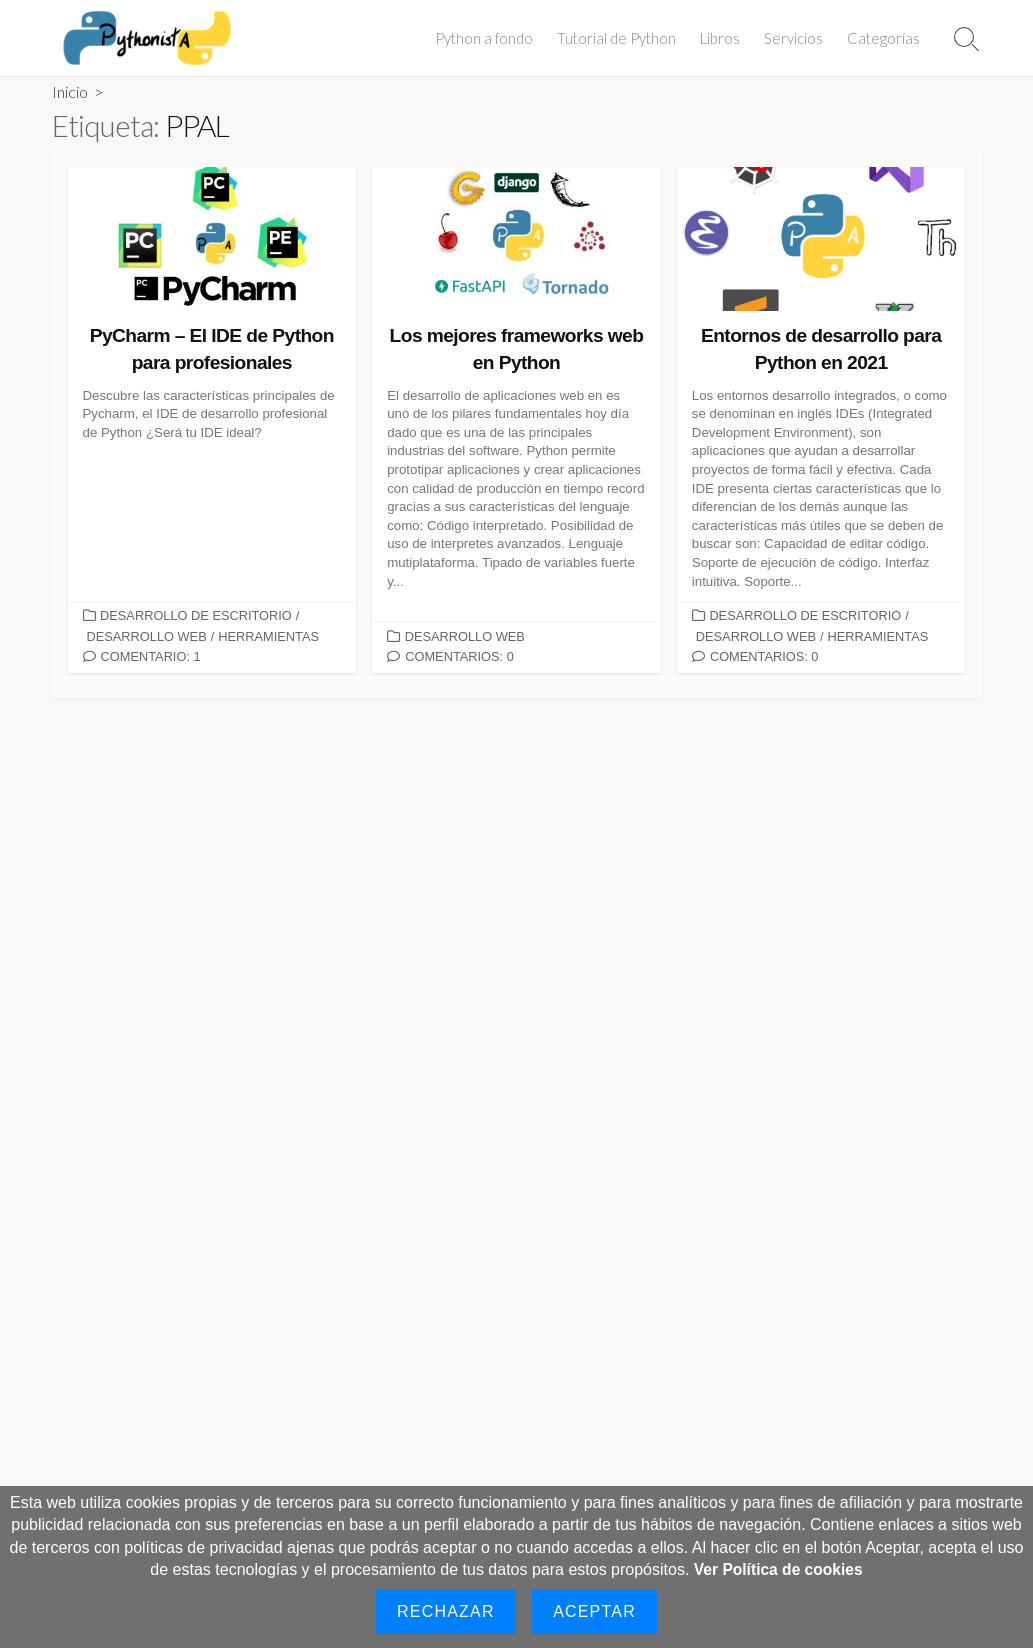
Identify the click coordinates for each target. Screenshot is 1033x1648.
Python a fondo (487, 38)
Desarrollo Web (147, 636)
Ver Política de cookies (778, 1569)
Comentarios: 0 (459, 656)
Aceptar (594, 1611)
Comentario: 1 (151, 656)
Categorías (886, 38)
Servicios (796, 38)
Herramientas (268, 636)
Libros (723, 38)
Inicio (70, 91)
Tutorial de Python (619, 38)
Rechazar (446, 1611)
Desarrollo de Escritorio (196, 615)
